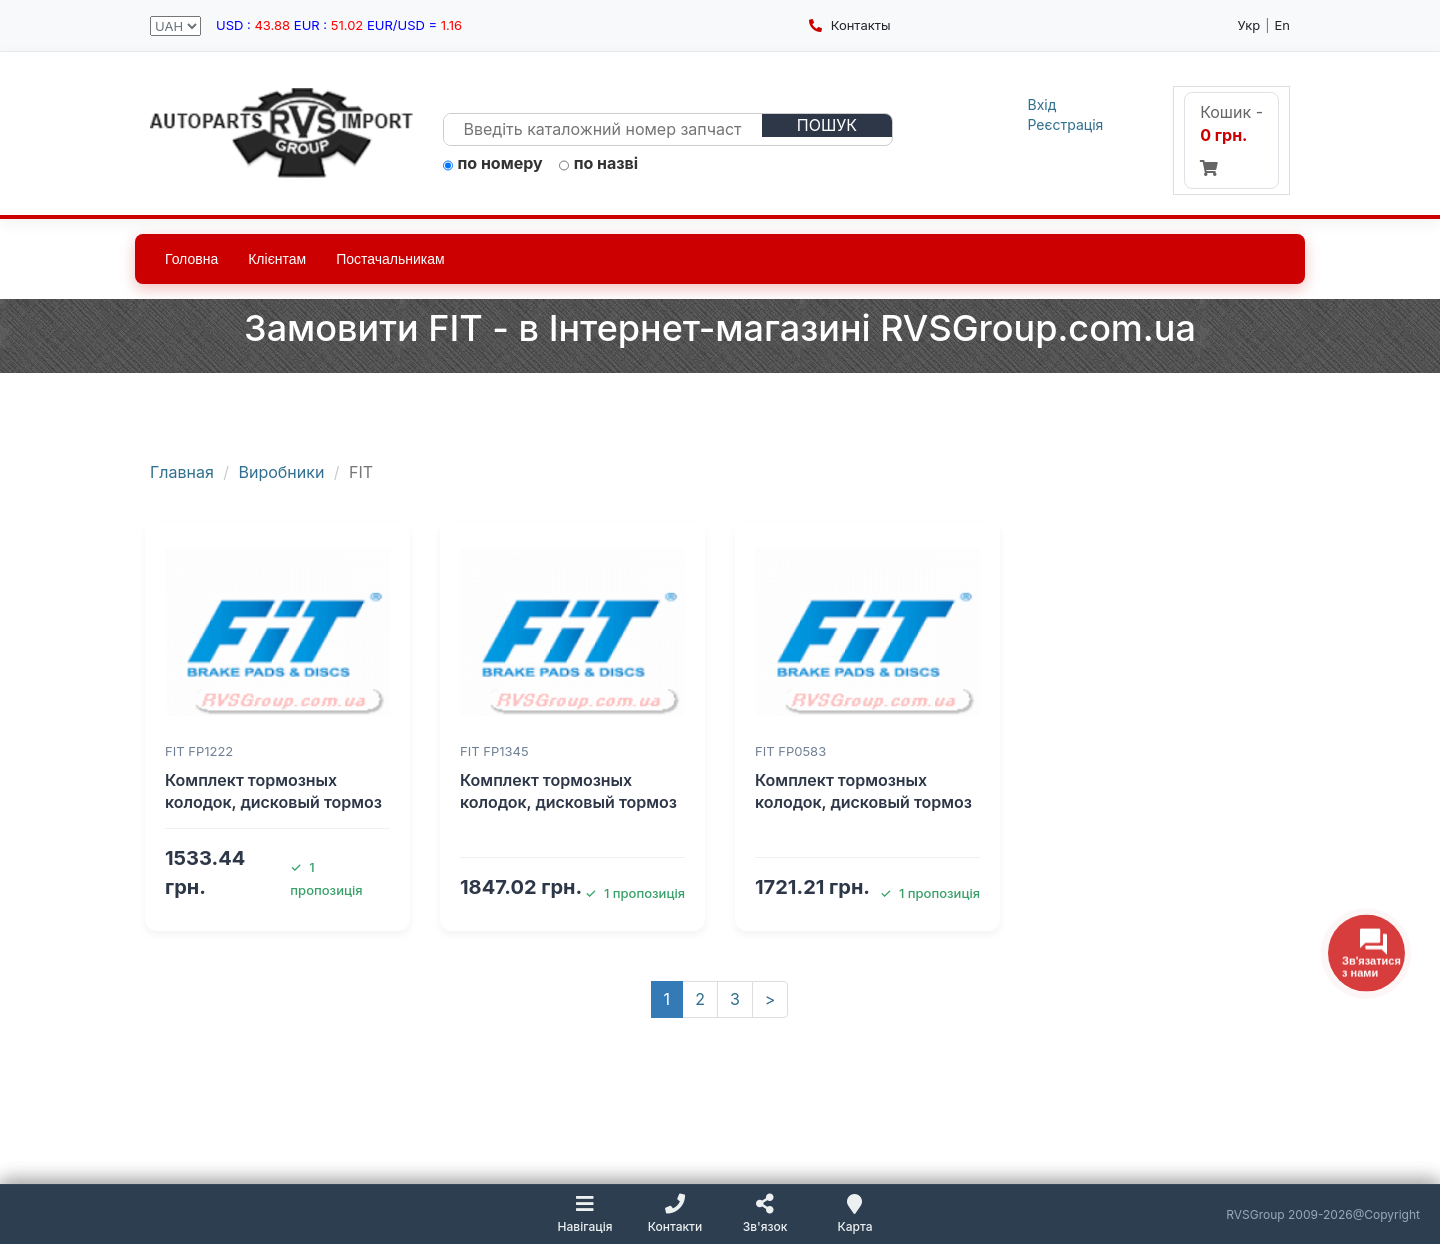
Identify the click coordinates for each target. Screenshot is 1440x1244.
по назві (599, 164)
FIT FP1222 (199, 751)
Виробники (282, 472)
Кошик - (1231, 139)
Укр (1248, 25)
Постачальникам (390, 259)
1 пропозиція (635, 893)
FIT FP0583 (790, 751)
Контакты (849, 25)
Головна (191, 259)
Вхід (1042, 104)
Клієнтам (277, 259)
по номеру (493, 164)
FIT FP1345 (494, 751)
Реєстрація (1066, 124)
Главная (182, 472)
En (1282, 25)
